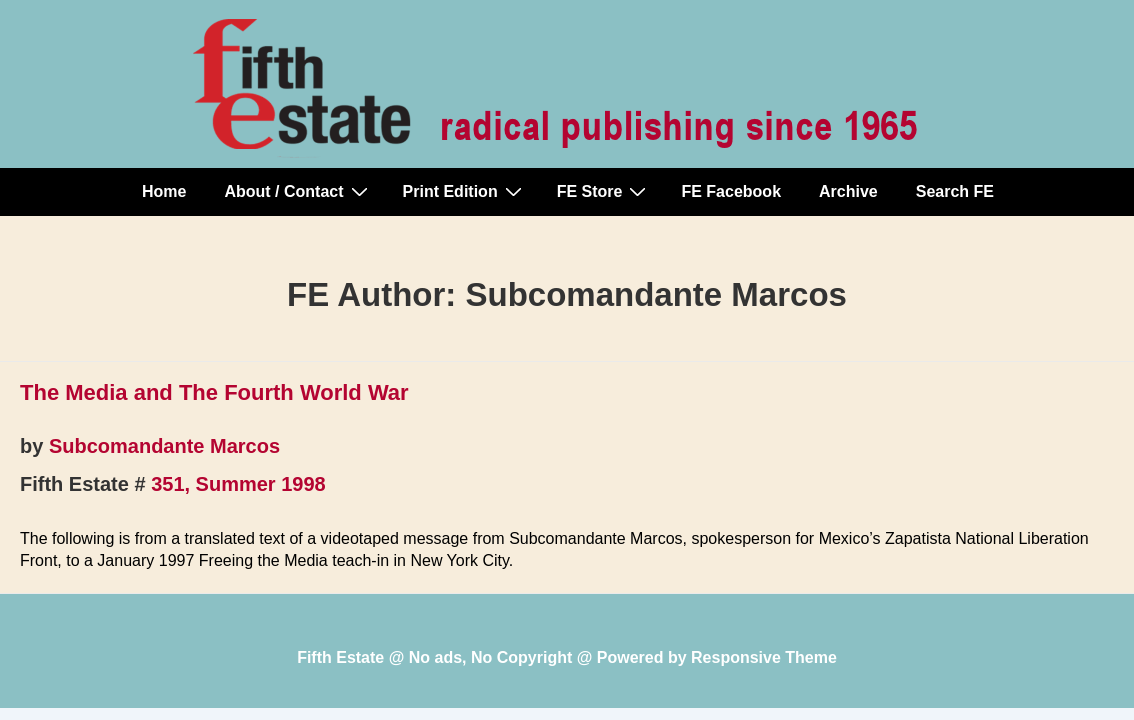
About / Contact (298, 191)
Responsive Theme (764, 657)
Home (164, 191)
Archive (848, 191)
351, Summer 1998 (238, 484)
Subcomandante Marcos (164, 446)
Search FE (955, 191)
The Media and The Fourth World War (214, 392)
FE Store (604, 191)
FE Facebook (731, 191)
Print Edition (465, 191)
